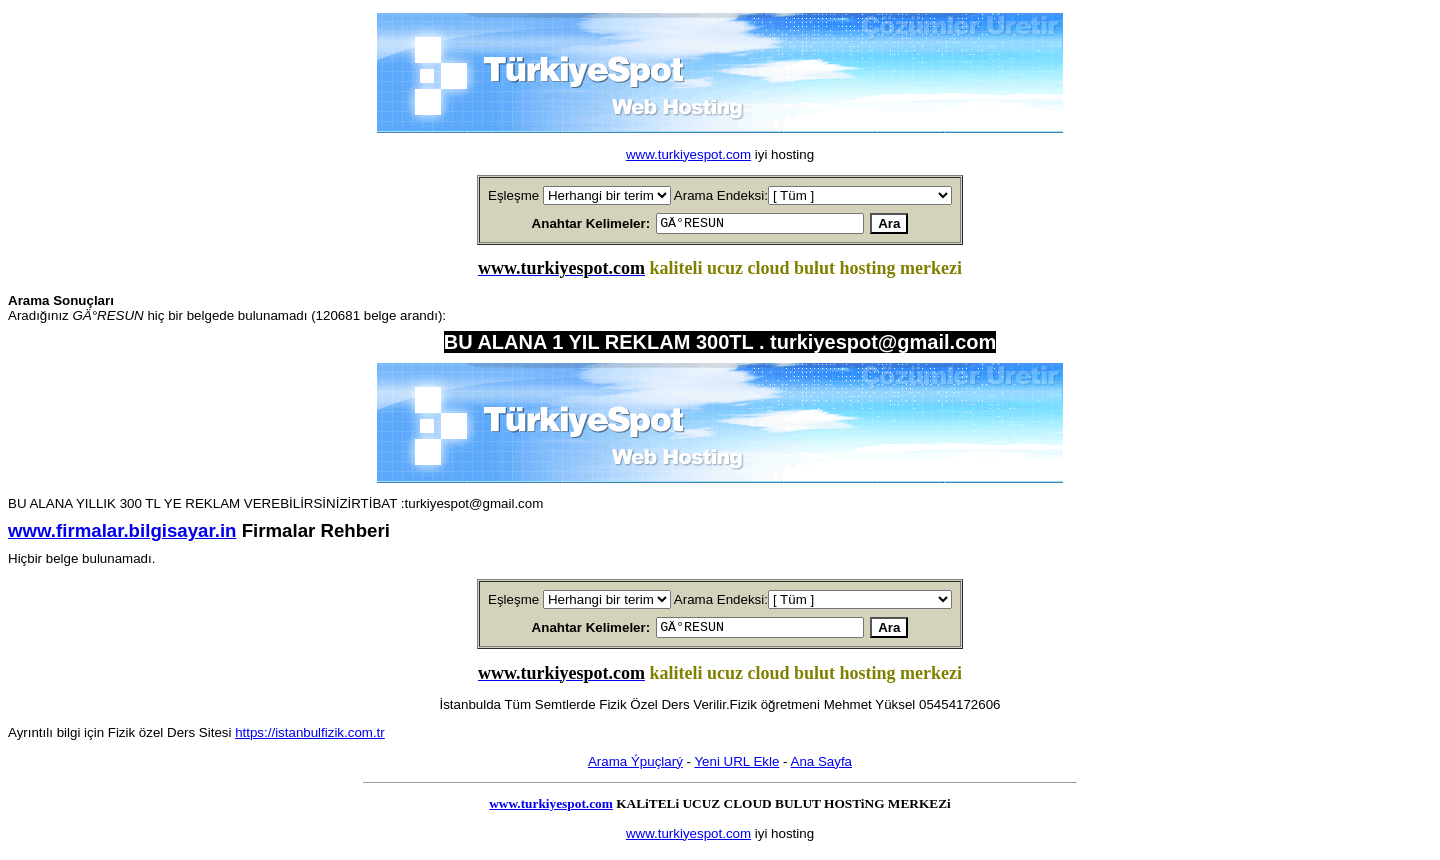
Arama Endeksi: (721, 195)
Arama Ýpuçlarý (635, 767)
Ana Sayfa (822, 767)
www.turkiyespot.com (688, 154)
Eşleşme (513, 195)
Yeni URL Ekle (736, 767)
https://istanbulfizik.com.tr (310, 738)
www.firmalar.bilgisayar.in (122, 533)
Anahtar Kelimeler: (567, 224)
